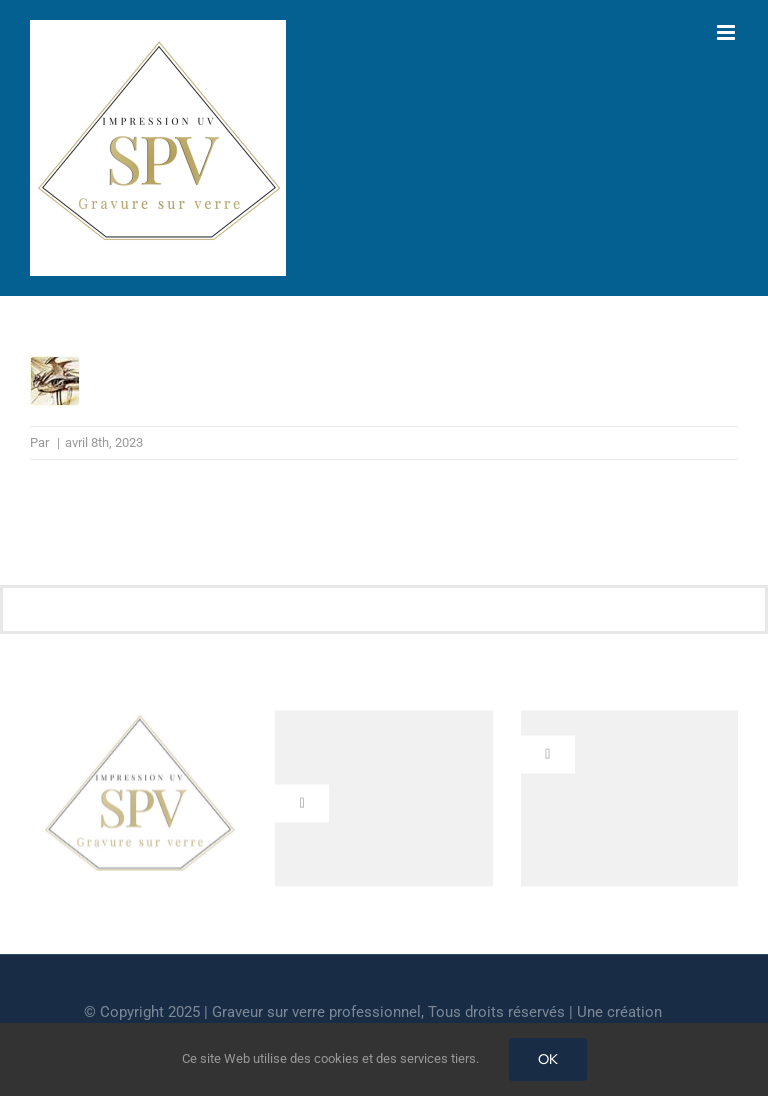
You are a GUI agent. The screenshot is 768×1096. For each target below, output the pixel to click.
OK (548, 1059)
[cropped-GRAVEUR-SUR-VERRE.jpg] (139, 721)
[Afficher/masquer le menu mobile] (727, 32)
